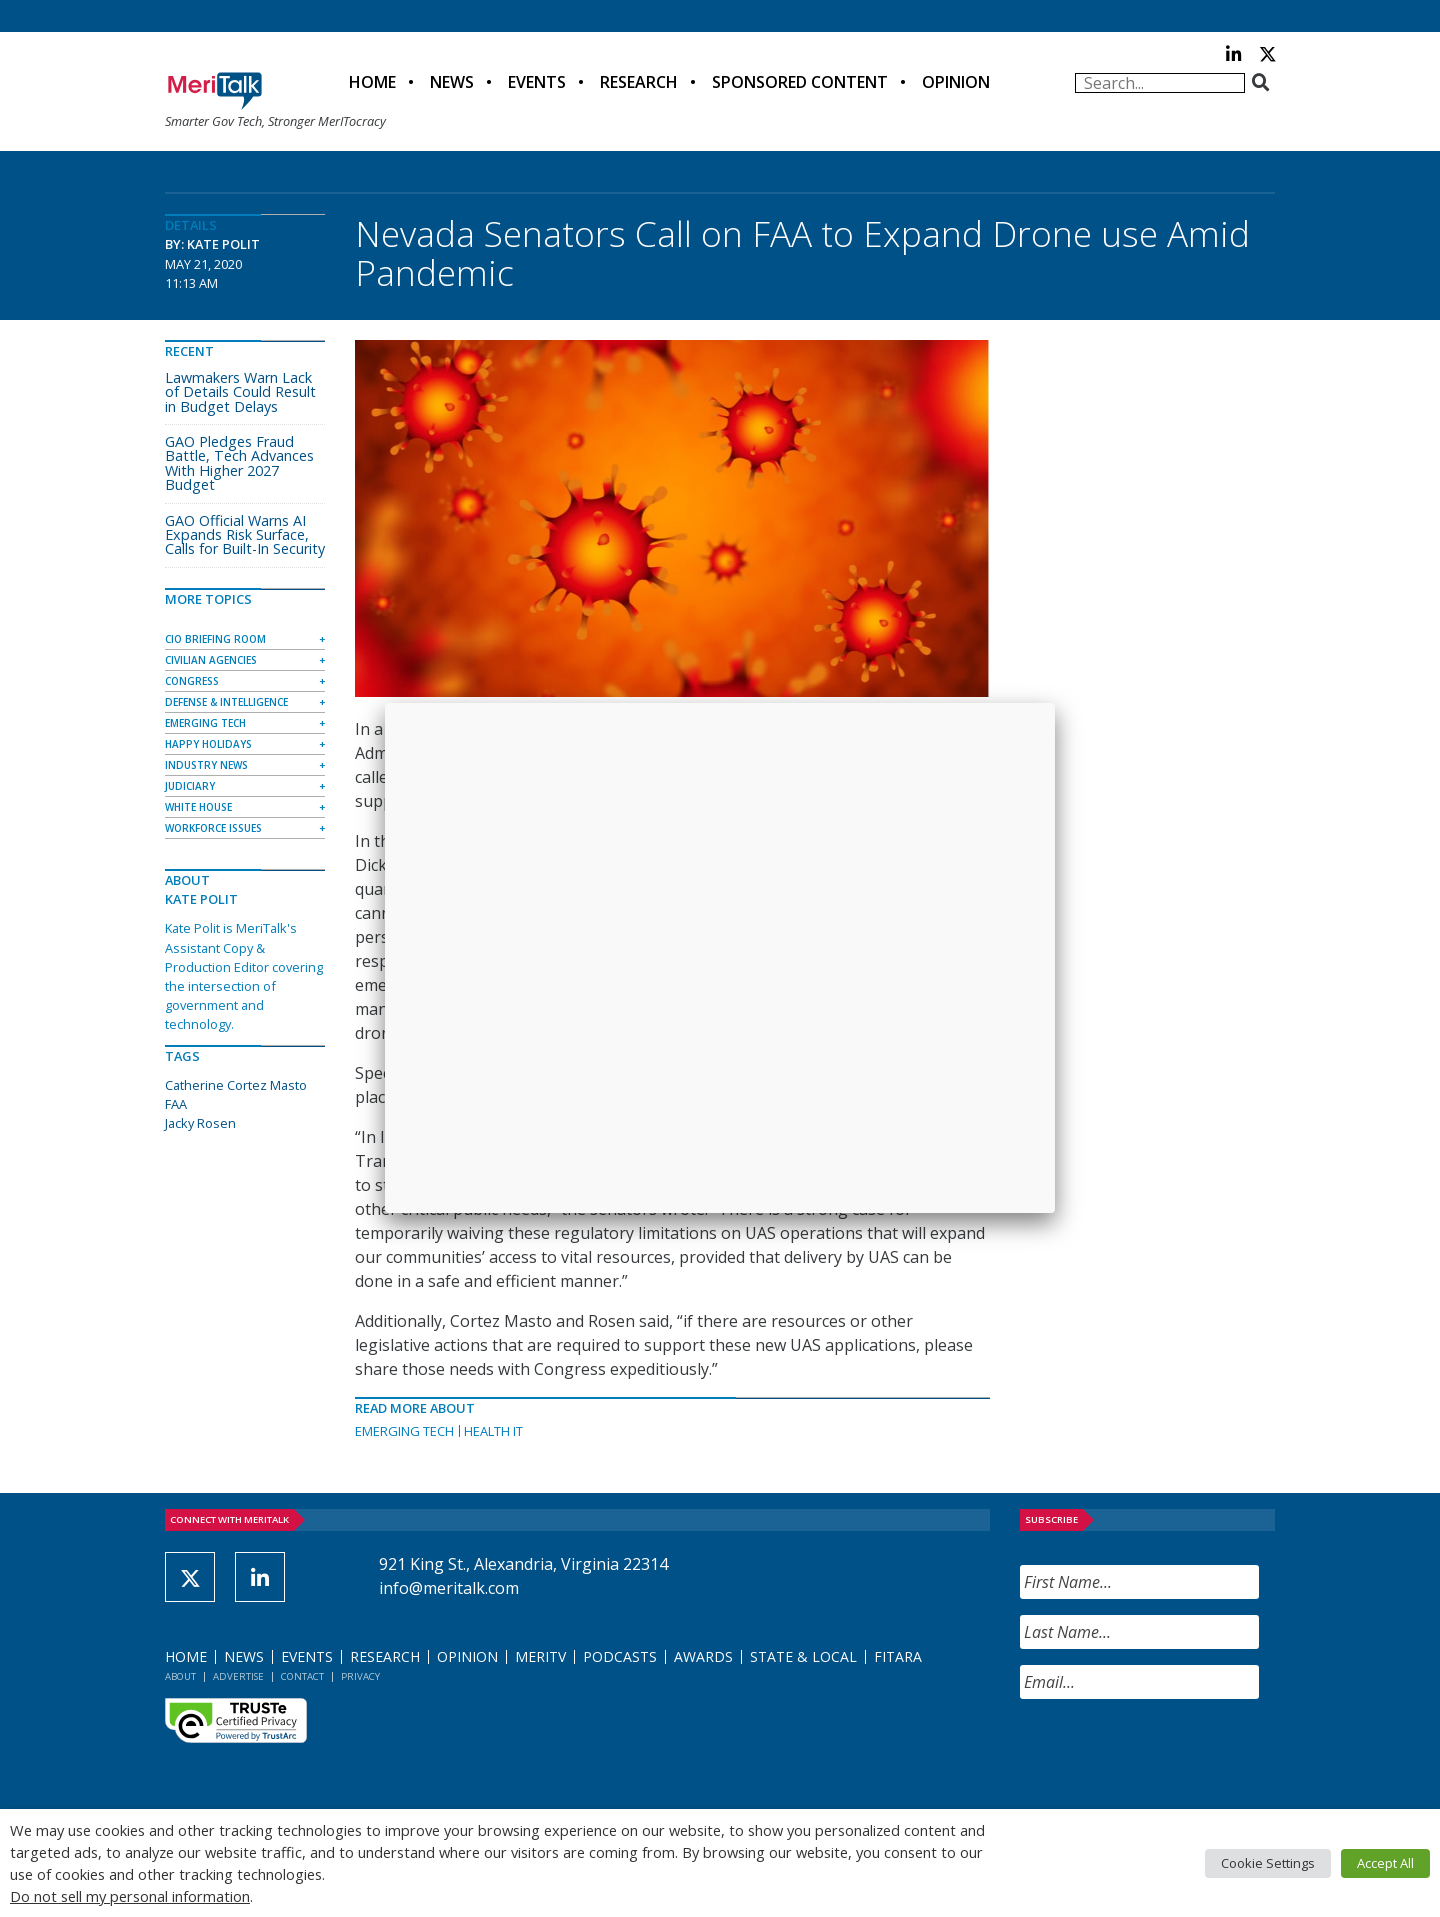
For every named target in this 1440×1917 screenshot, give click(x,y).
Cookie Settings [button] (1268, 1863)
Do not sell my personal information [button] (130, 1896)
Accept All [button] (1385, 1863)
